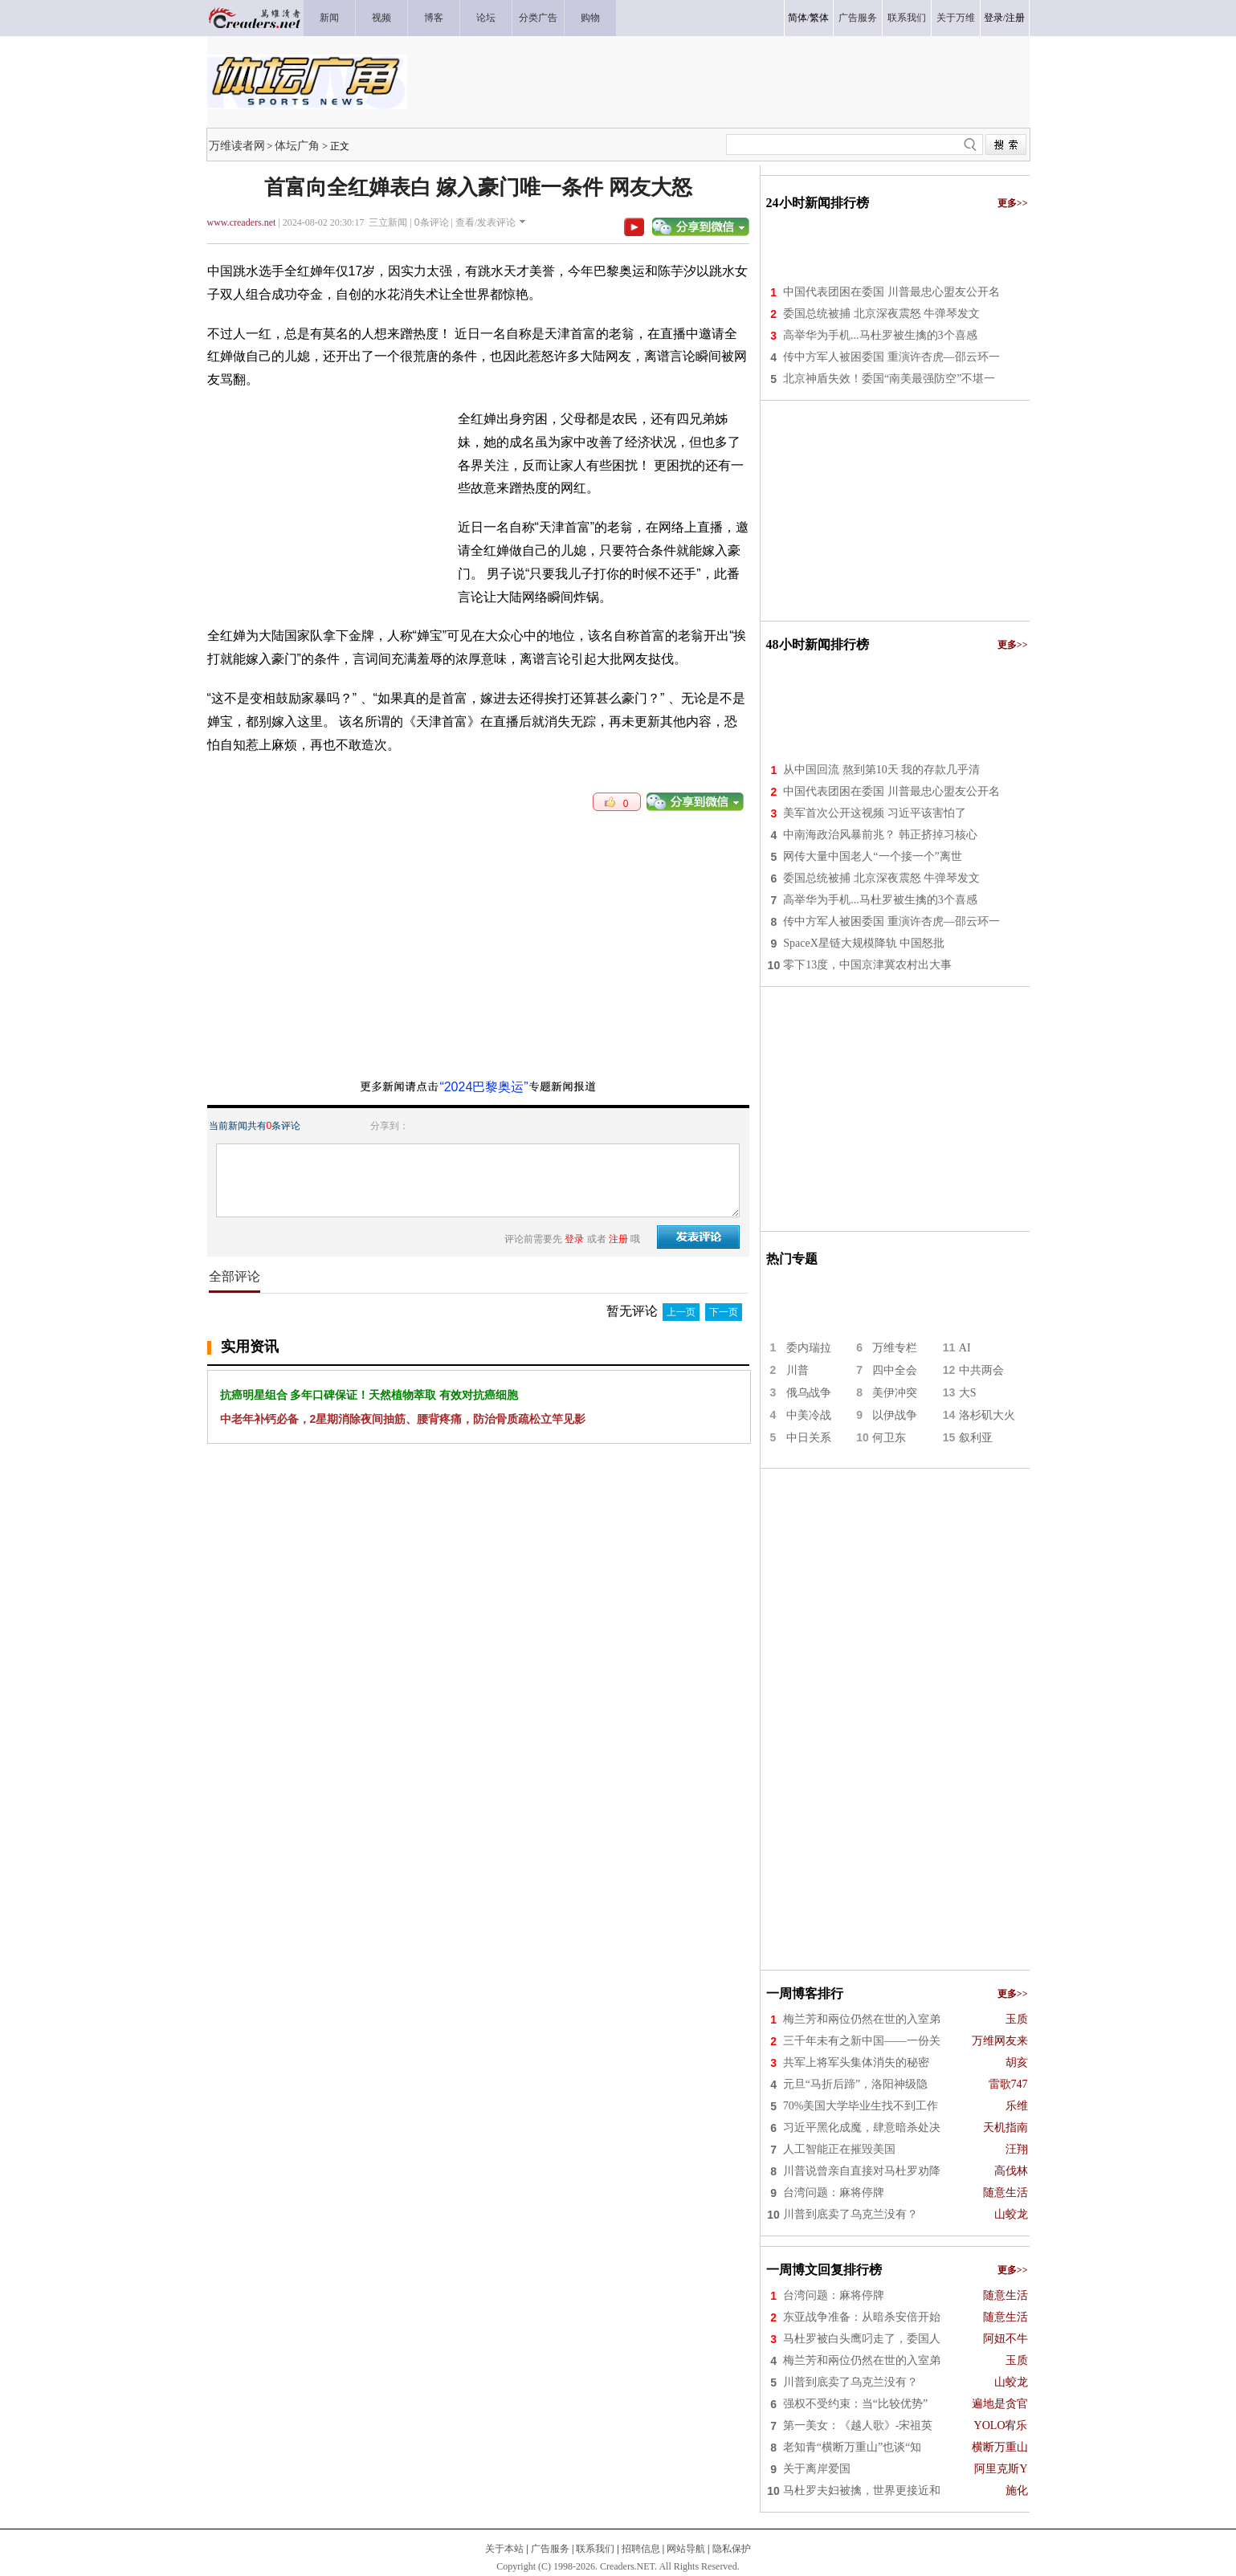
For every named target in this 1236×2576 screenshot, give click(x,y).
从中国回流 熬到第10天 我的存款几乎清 (881, 770)
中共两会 (981, 1370)
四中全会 (894, 1370)
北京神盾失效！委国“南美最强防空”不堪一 (889, 379)
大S (968, 1393)
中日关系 (808, 1438)
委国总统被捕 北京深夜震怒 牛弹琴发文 (881, 314)
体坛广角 (297, 145)
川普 (797, 1370)
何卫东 (889, 1438)
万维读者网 (237, 145)
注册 (1015, 17)
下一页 (723, 1312)
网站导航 (686, 2548)
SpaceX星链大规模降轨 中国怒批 (863, 943)
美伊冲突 (894, 1393)
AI (965, 1348)
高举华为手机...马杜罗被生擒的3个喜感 (880, 335)
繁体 (819, 17)
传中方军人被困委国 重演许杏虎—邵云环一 (891, 357)
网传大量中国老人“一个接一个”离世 (872, 856)
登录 (993, 17)
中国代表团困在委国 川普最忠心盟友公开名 (891, 292)
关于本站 (504, 2548)
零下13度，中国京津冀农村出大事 (867, 965)
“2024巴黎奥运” (483, 1087)
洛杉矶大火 (987, 1415)
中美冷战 (808, 1415)
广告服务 (550, 2548)
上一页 (681, 1312)
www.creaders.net (241, 222)
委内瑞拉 (808, 1348)
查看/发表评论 (485, 222)
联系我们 (595, 2548)
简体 (797, 17)
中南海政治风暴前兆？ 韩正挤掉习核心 (880, 835)
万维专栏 (894, 1348)
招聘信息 (641, 2548)
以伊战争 (894, 1415)
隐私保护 (731, 2548)
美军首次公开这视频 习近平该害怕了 (874, 813)
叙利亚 (976, 1438)
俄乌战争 (808, 1393)
